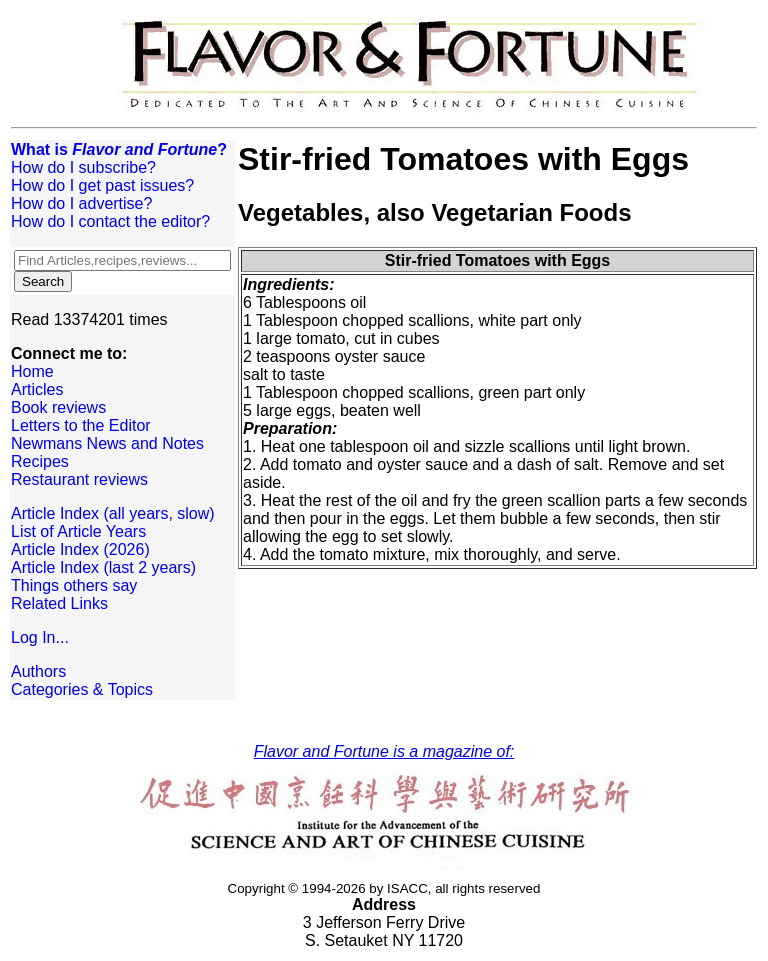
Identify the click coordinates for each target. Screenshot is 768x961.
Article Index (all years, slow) (113, 513)
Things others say (74, 585)
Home (32, 371)
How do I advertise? (81, 203)
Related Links (59, 603)
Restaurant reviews (79, 479)
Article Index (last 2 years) (103, 567)
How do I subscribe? (83, 167)
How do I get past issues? (102, 185)
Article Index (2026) (80, 549)
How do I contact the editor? (110, 221)
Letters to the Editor (81, 425)
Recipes (40, 461)
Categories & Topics (82, 689)
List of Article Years (78, 531)
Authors (38, 671)
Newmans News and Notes (107, 443)
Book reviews (58, 407)
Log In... (40, 637)
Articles (37, 389)
